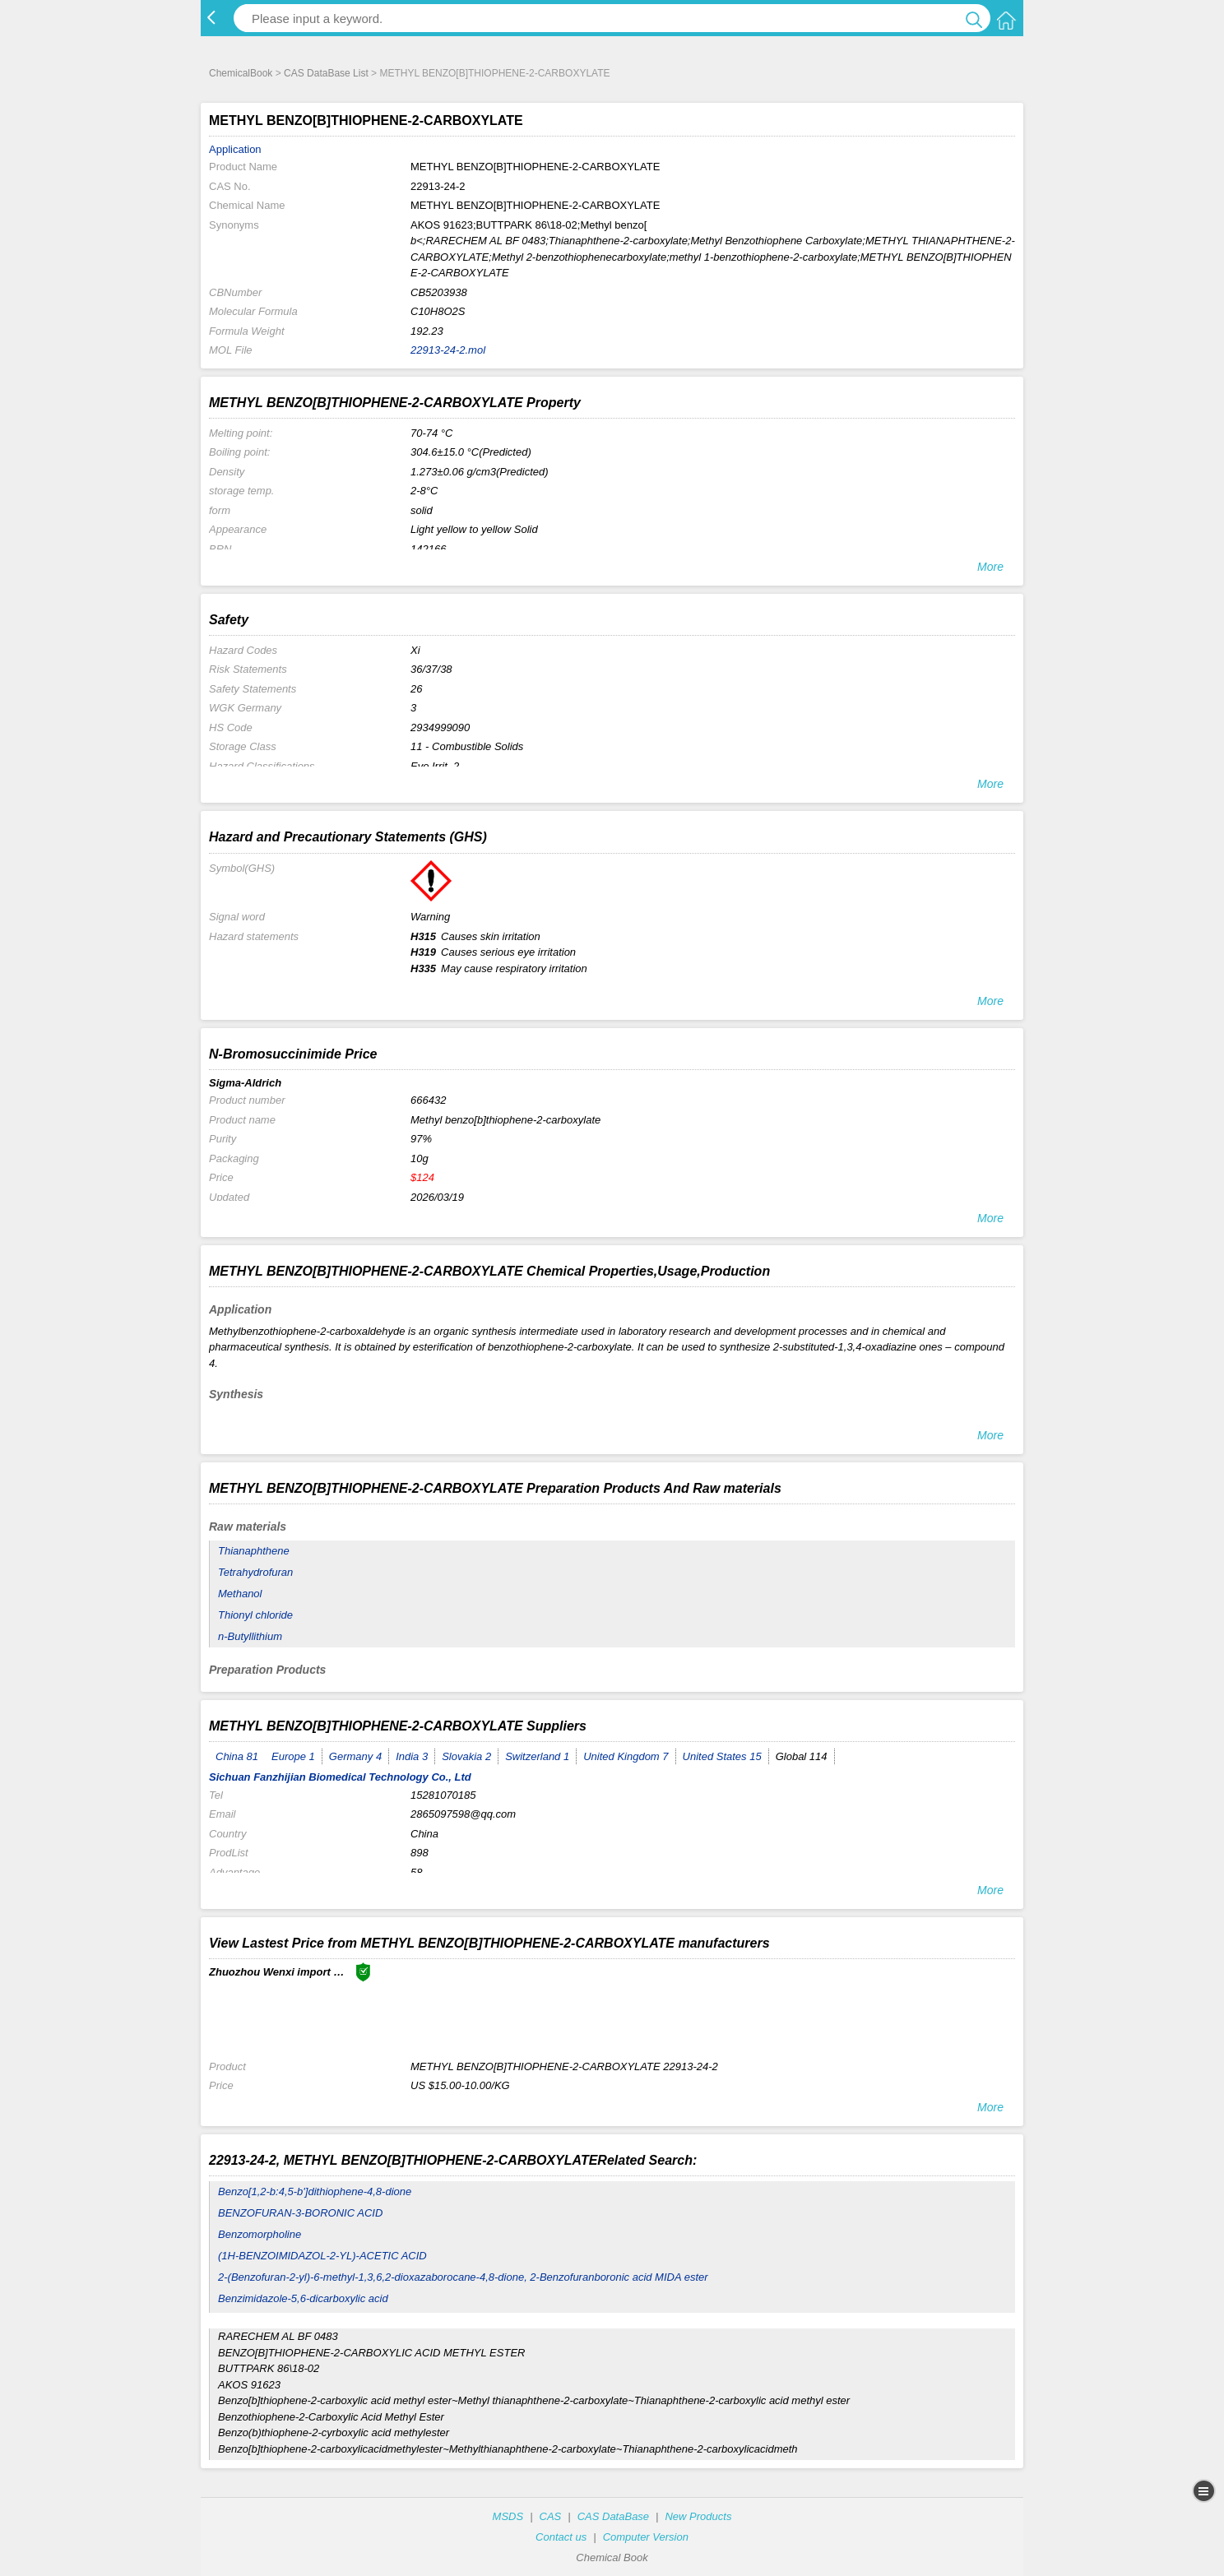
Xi (415, 650)
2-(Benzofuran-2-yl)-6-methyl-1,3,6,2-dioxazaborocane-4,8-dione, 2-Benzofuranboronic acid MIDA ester (463, 2277)
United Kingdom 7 (625, 1756)
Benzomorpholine (259, 2234)
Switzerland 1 (537, 1756)
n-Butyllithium (250, 1636)
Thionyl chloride (255, 1615)
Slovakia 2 (466, 1756)
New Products (698, 2516)
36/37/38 (431, 669)
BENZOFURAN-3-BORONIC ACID (300, 2213)
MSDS (508, 2516)
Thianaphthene (254, 1551)
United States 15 (722, 1756)
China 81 (237, 1756)
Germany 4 (355, 1756)
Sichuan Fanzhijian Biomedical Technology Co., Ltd (340, 1777)
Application (235, 149)
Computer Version (645, 2537)
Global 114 (802, 1756)
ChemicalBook (240, 73)
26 (416, 689)
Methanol (240, 1593)
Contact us (561, 2537)
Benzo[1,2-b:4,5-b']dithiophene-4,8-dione (314, 2191)
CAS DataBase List (326, 73)
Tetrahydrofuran (255, 1572)
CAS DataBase (613, 2516)
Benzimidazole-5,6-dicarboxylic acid (303, 2298)
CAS (551, 2516)
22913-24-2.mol (447, 350)
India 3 (412, 1756)
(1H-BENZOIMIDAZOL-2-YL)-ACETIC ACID (322, 2255)
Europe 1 (293, 1756)
